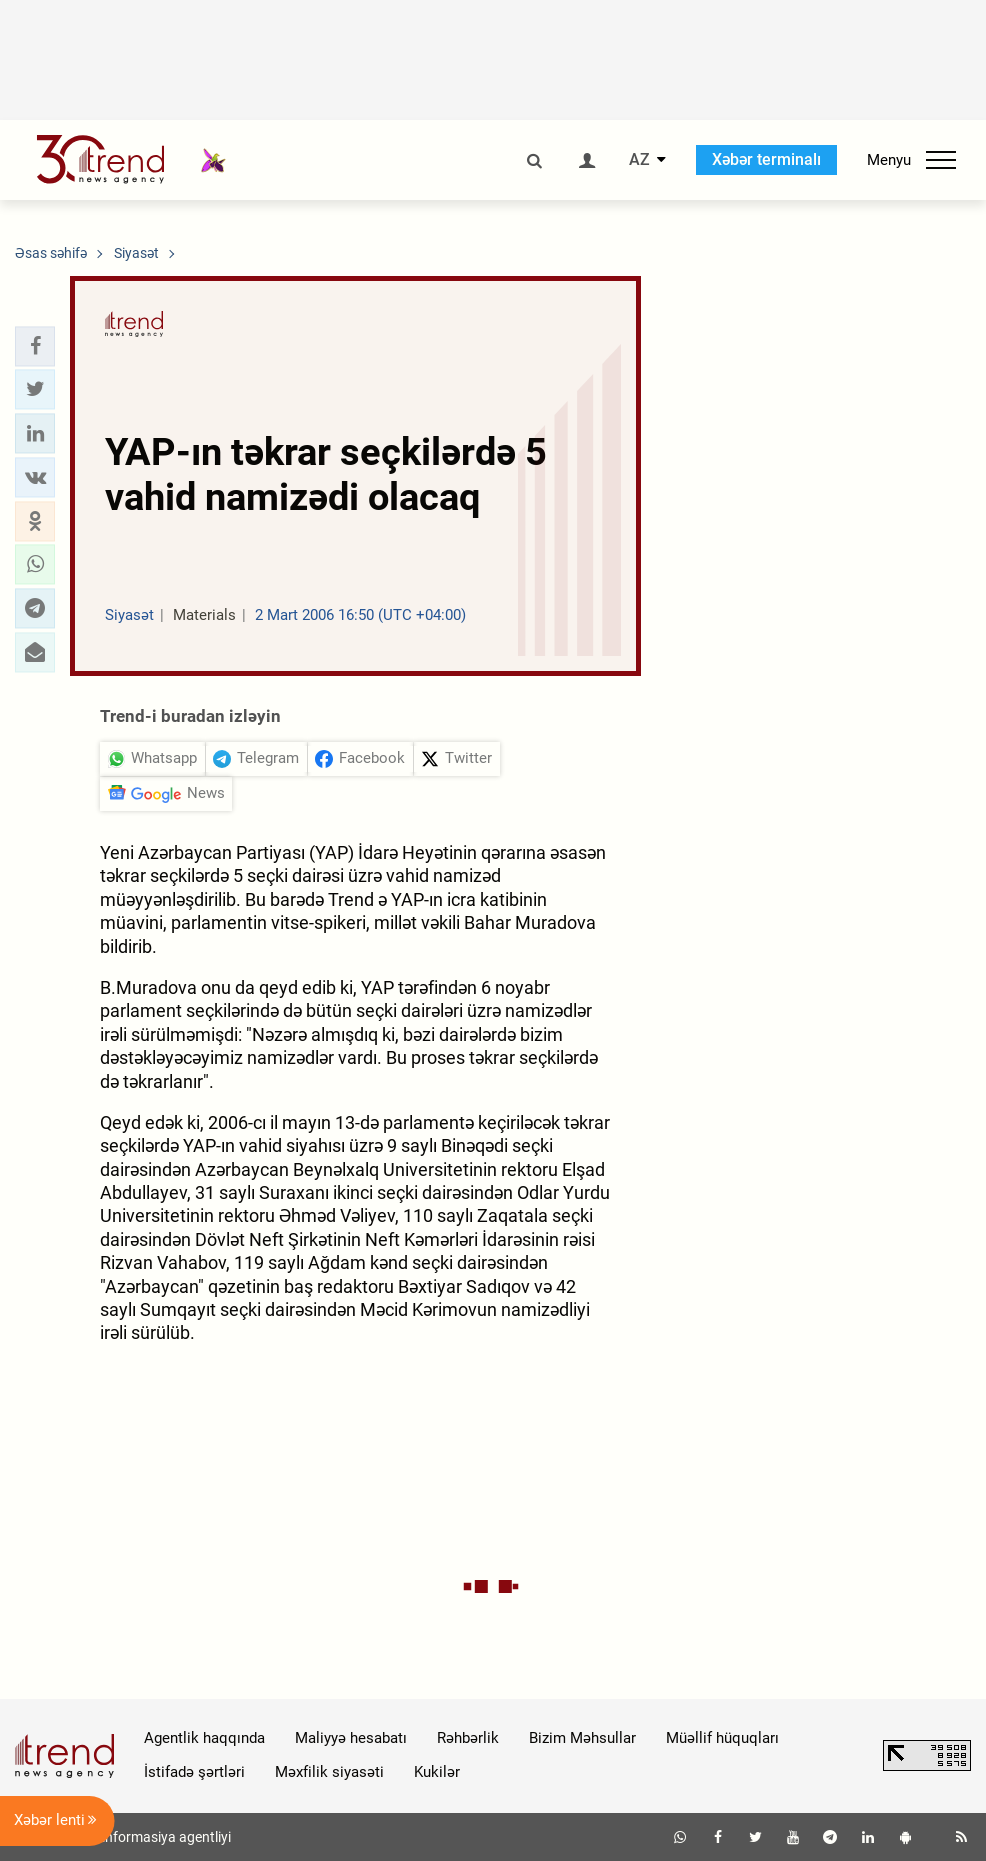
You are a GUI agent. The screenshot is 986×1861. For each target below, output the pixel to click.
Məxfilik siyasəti (329, 1772)
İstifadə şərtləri (194, 1772)
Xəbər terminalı (766, 159)
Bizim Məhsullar (582, 1738)
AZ (639, 160)
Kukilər (437, 1772)
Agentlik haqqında (204, 1738)
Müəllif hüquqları (722, 1738)
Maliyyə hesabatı (351, 1738)
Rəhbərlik (468, 1738)
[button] (35, 346)
